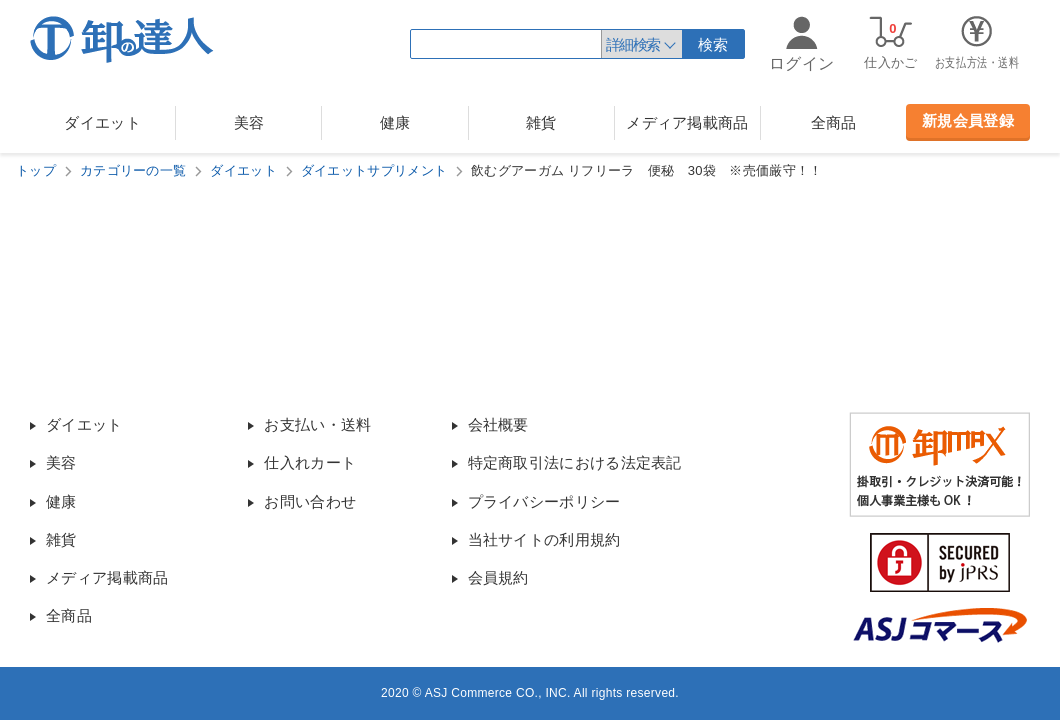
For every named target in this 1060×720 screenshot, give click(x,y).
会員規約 (498, 577)
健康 (395, 122)
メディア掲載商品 (687, 122)
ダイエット (102, 122)
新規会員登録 (968, 120)
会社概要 (498, 424)
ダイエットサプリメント (374, 170)
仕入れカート (310, 462)
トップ (36, 170)
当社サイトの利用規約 (544, 539)
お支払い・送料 (317, 424)
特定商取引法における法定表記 (575, 462)
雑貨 (541, 122)
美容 (249, 122)
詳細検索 (633, 44)
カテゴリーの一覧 (133, 170)
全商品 (834, 122)
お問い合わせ (310, 501)
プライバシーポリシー (544, 501)
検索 (713, 44)
